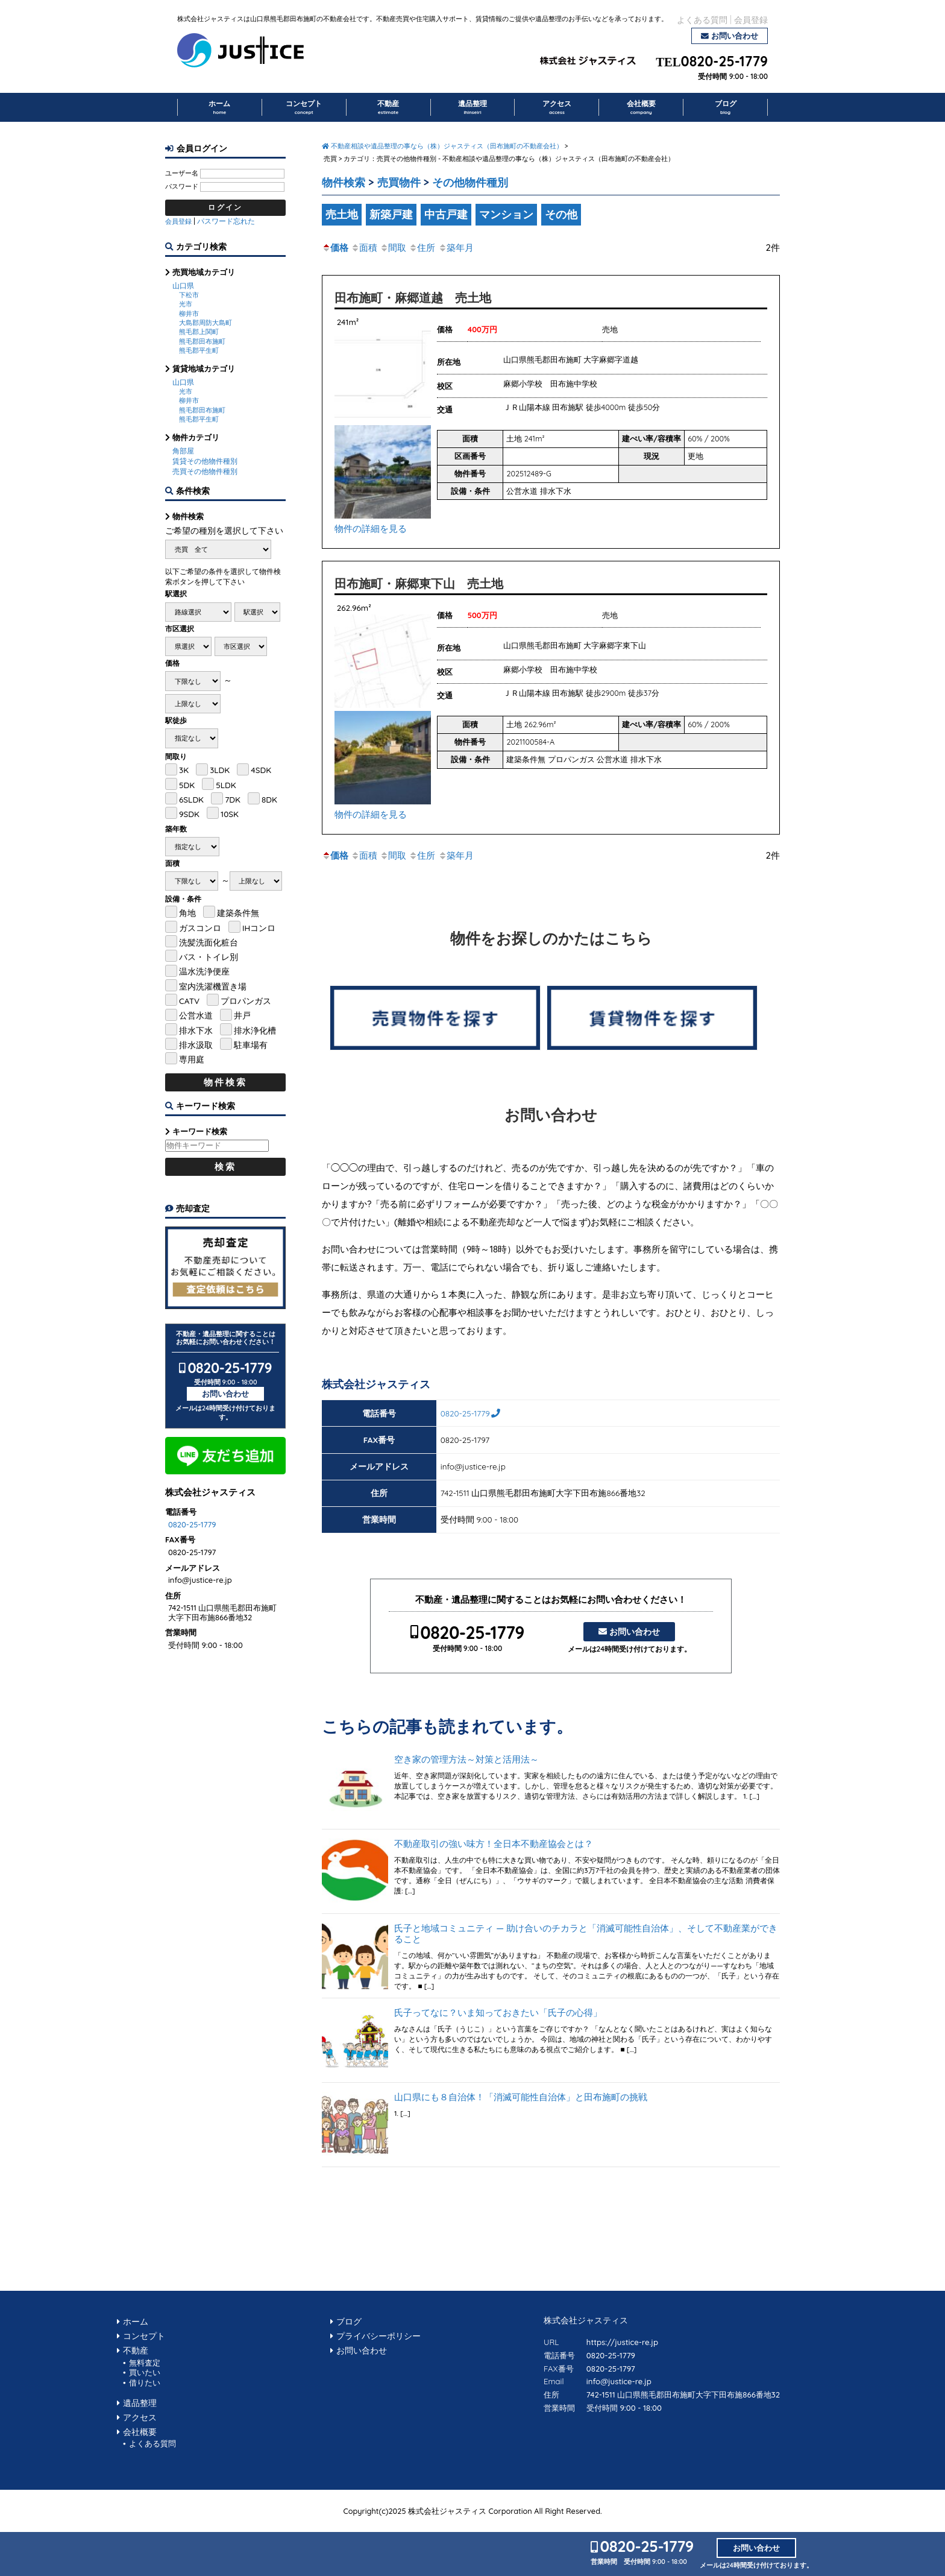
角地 (187, 913)
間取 (393, 247)
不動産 (388, 107)
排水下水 (196, 1030)
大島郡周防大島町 (205, 322)
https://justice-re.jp (622, 2342)
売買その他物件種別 (204, 471)
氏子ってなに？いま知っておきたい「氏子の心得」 (498, 2012)
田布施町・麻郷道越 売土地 (412, 297)
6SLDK (191, 799)
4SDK (261, 770)
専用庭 (191, 1059)
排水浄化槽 (255, 1030)
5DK (187, 785)
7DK (232, 799)
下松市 (189, 295)
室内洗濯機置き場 (212, 986)
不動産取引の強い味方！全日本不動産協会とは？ (493, 1844)
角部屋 (183, 450)
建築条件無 (238, 913)
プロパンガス (246, 1001)
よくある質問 (702, 19)
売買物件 (399, 182)
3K (184, 770)
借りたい (144, 2382)
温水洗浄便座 (204, 971)
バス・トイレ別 (208, 957)
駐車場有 (251, 1045)
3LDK (220, 770)
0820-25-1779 (724, 62)
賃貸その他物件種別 (204, 461)
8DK (269, 799)
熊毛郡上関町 (199, 331)
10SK (230, 814)
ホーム (219, 107)
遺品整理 (472, 107)
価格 (335, 247)
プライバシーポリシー (378, 2336)
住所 (422, 247)
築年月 (456, 247)
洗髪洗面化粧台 (208, 942)
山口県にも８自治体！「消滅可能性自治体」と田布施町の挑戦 (520, 2097)
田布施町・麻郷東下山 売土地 (418, 583)
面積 (364, 247)
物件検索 (343, 182)
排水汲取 (196, 1045)
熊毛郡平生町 (199, 350)
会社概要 (641, 107)
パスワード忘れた (226, 221)
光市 (185, 304)
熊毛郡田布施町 (202, 341)
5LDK (226, 785)
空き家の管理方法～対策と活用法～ (466, 1759)
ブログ (725, 107)
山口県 (183, 285)
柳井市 (189, 313)
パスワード (181, 186)
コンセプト (304, 107)
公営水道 (196, 1015)
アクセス (556, 107)
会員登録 (751, 19)
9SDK (189, 814)
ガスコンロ (200, 928)
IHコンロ (258, 928)
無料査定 (144, 2362)
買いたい (144, 2372)
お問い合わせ (734, 35)
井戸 (242, 1015)
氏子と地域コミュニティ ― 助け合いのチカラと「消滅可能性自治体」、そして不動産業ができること (585, 1934)
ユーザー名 (181, 173)
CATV (189, 1001)
